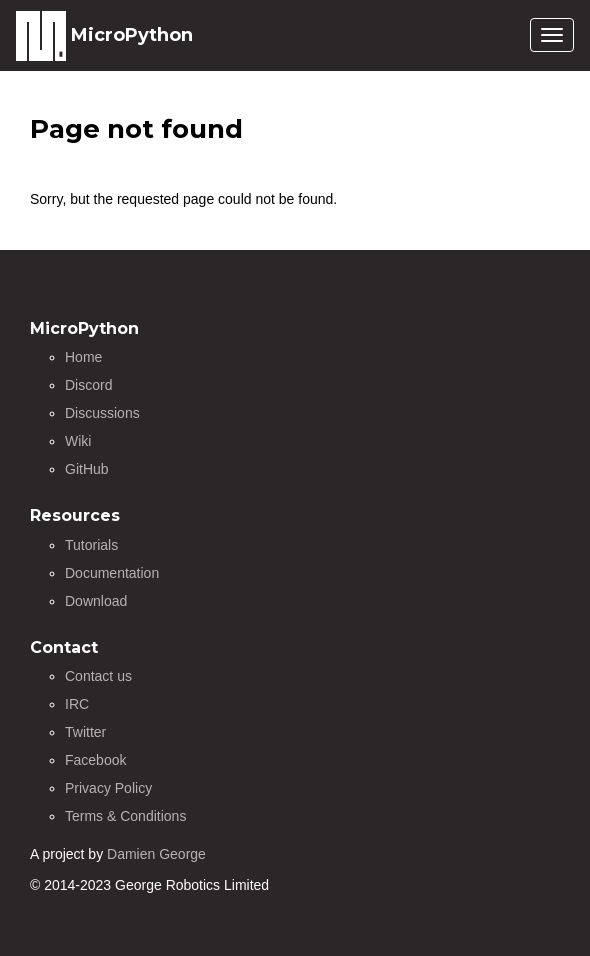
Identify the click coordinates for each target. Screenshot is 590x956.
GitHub (87, 469)
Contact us (98, 676)
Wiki (78, 441)
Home (83, 357)
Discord (88, 385)
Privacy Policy (108, 788)
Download (96, 601)
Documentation (112, 573)
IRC (77, 704)
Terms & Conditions (125, 816)
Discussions (102, 413)
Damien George (156, 854)
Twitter (85, 732)
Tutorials (91, 545)
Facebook (95, 760)
